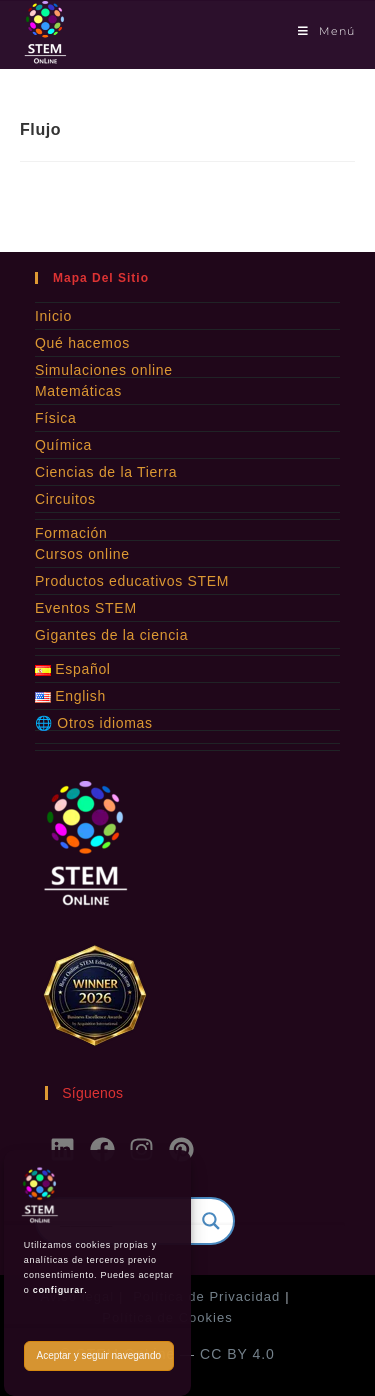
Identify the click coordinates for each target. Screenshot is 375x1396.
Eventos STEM (86, 608)
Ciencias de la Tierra (106, 472)
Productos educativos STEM (132, 581)
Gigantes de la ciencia (111, 635)
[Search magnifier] (211, 1221)
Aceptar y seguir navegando (98, 1355)
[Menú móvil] (326, 31)
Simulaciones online (104, 370)
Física (56, 418)
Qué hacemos (82, 343)
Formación (71, 533)
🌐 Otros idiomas (94, 723)
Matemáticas (78, 391)
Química (63, 445)
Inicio (53, 316)
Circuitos (65, 499)
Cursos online (82, 554)
